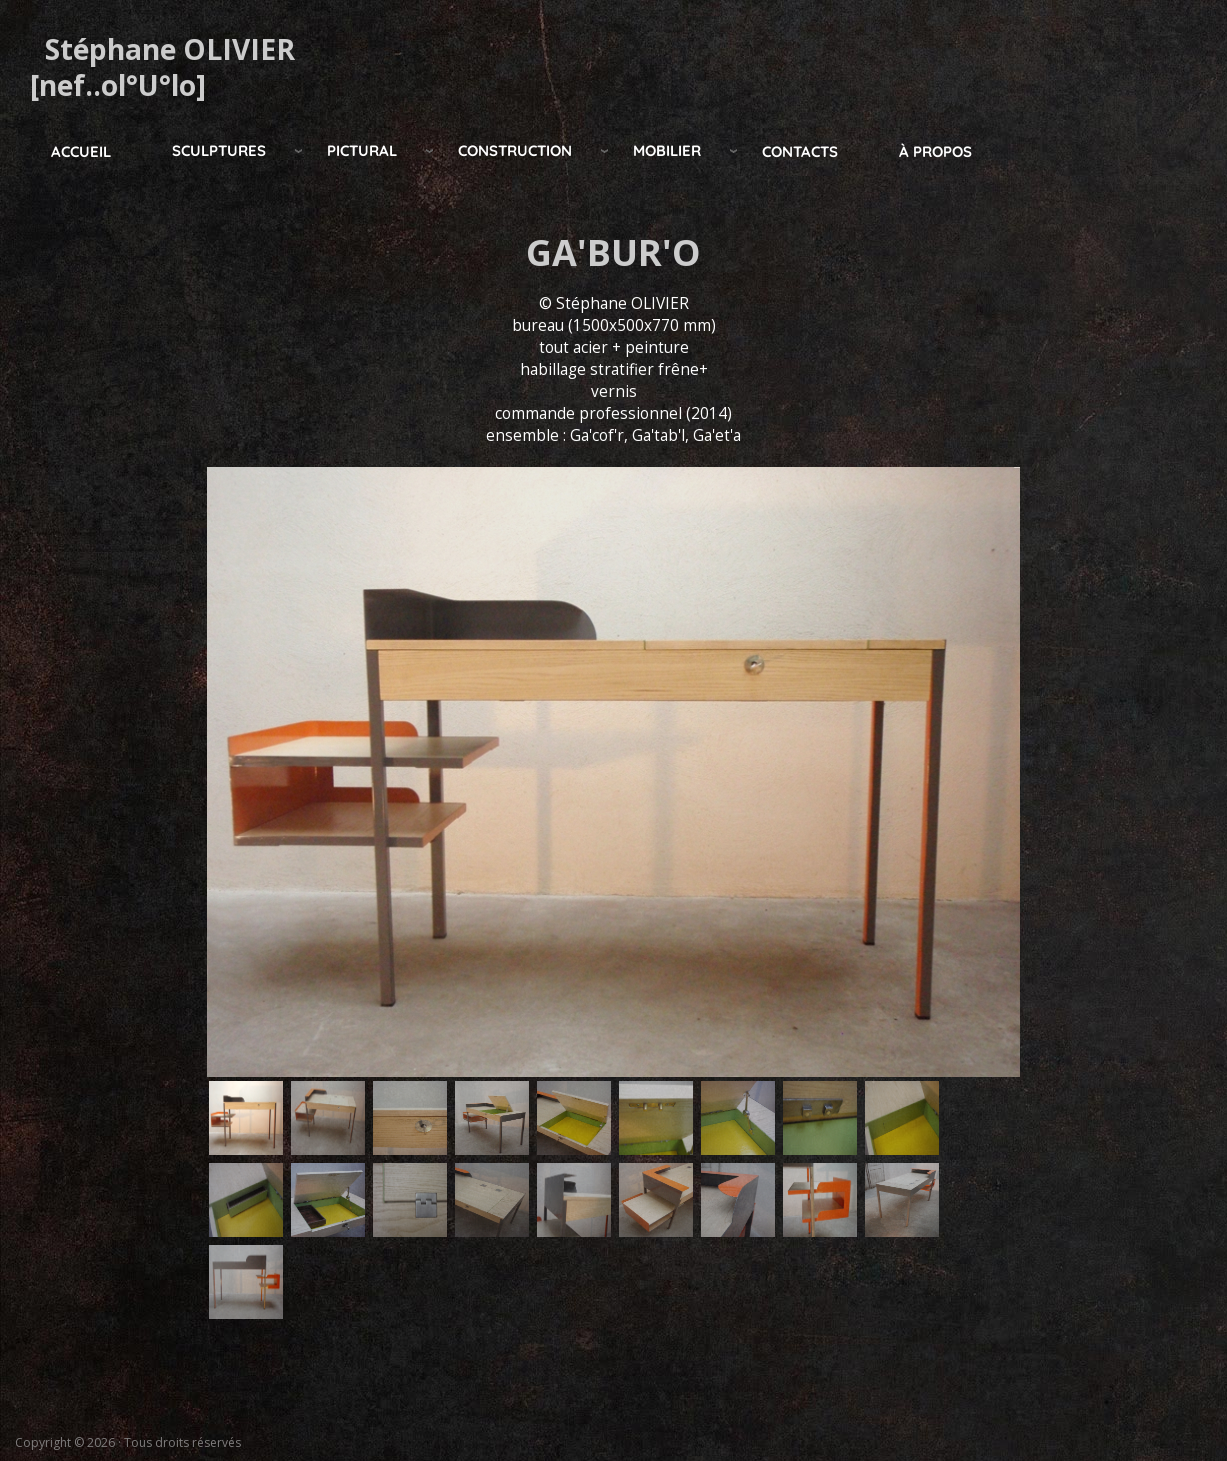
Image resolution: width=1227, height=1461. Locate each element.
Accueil (81, 151)
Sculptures (219, 150)
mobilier (667, 150)
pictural (362, 150)
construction (515, 150)
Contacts (800, 151)
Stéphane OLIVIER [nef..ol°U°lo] (162, 67)
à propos (935, 151)
